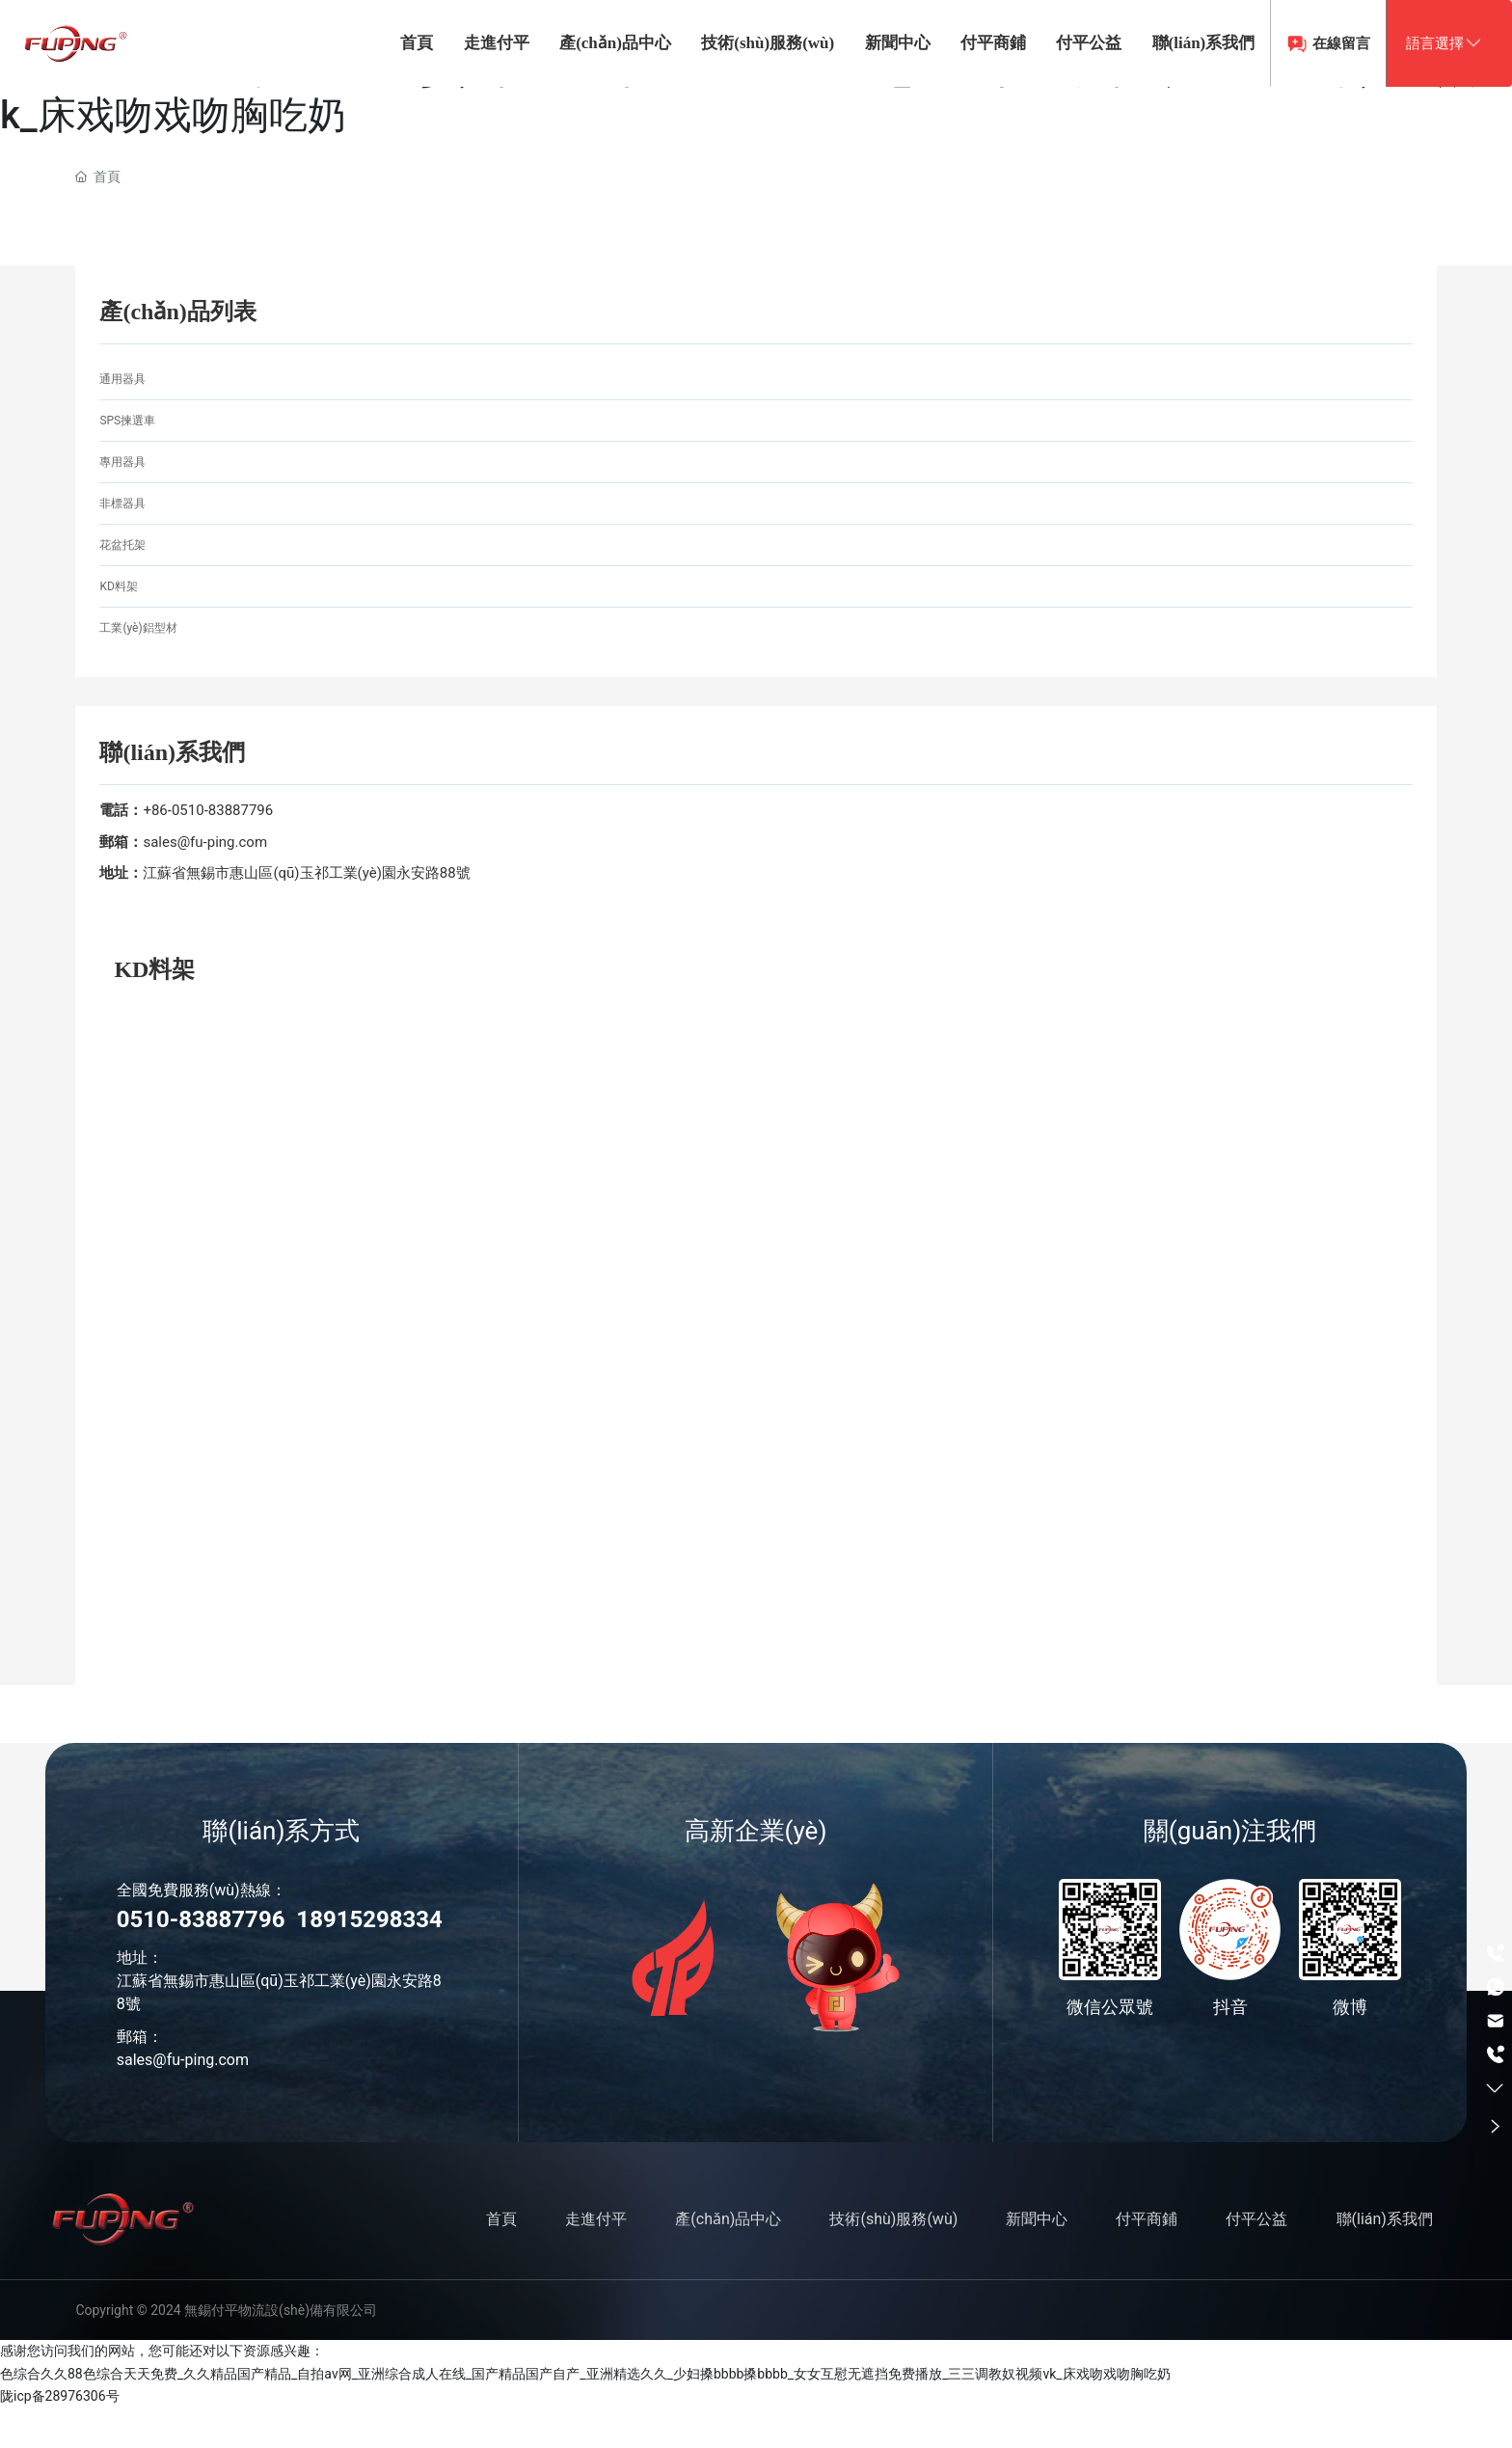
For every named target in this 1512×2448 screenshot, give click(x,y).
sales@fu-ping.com (205, 882)
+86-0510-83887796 (208, 850)
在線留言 (1266, 130)
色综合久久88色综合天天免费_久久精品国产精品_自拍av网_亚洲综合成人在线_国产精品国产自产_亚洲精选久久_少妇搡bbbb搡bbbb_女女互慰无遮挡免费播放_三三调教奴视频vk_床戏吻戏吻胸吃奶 (585, 2414)
